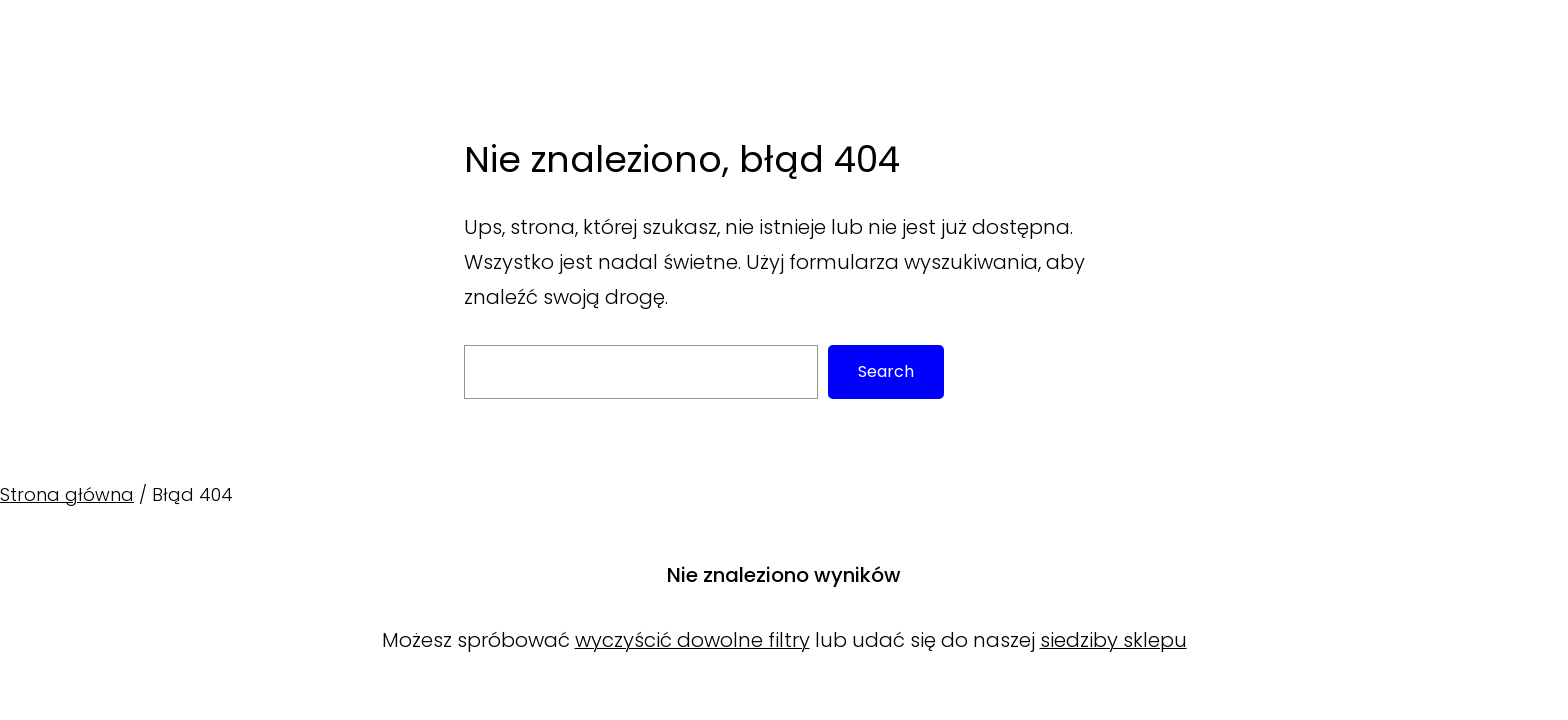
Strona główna (67, 494)
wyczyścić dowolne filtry (692, 640)
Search (886, 371)
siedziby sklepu (1113, 640)
